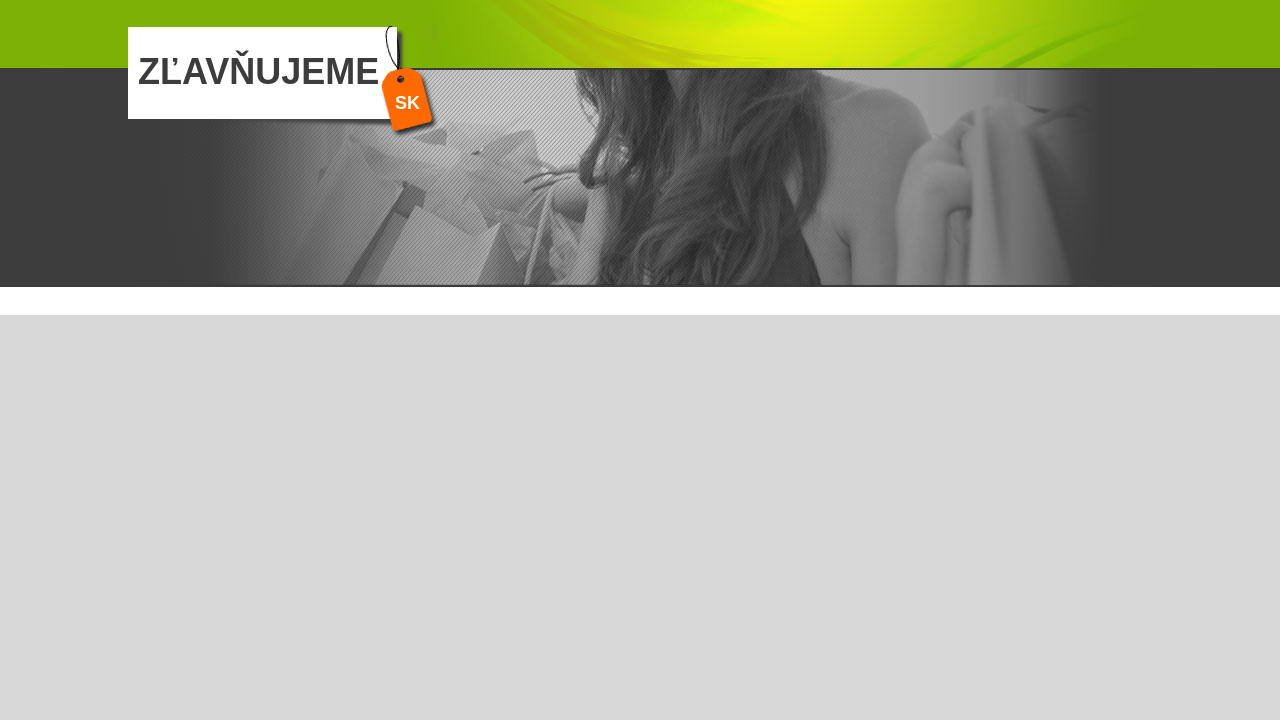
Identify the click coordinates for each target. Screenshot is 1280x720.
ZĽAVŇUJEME (258, 71)
